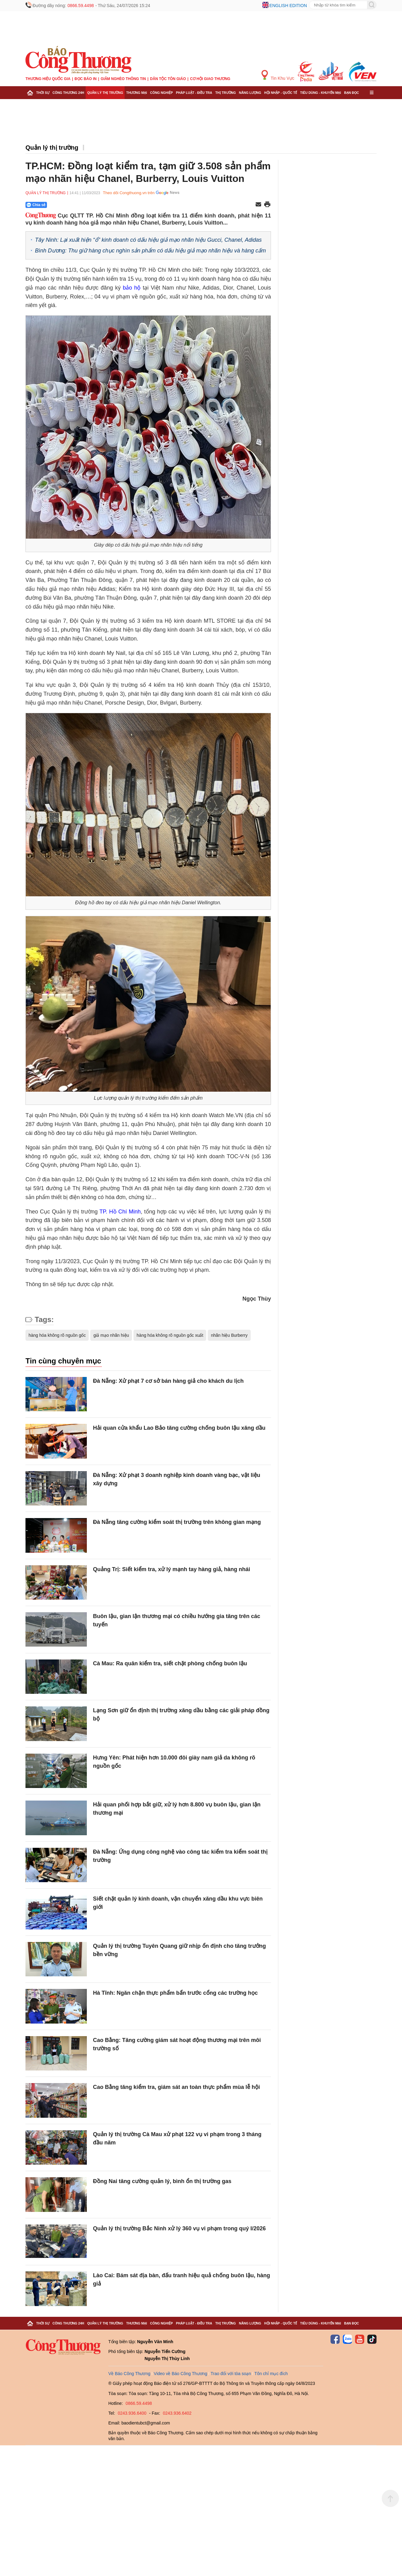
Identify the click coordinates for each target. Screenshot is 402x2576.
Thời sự (42, 92)
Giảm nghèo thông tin (123, 79)
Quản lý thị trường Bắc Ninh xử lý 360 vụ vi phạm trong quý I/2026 (179, 2228)
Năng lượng (250, 92)
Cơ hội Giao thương (210, 79)
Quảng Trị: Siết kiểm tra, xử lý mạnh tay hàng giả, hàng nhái (171, 1569)
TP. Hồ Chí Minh (120, 1212)
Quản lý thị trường (105, 92)
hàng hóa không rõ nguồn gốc (57, 1335)
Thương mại (136, 92)
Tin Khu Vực (277, 75)
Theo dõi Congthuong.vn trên (128, 192)
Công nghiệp (161, 92)
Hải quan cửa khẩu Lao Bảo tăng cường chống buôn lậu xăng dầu (179, 1428)
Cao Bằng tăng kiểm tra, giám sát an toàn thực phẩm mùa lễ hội (176, 2087)
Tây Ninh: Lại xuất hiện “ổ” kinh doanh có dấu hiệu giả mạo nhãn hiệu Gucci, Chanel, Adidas (148, 240)
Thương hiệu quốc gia (48, 79)
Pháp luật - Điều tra (194, 92)
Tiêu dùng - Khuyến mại (320, 92)
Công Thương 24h (68, 92)
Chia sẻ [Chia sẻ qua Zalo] (36, 205)
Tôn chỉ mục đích (271, 2373)
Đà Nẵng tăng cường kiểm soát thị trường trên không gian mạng (177, 1522)
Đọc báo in (86, 79)
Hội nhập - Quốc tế (280, 92)
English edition (288, 5)
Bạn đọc (351, 92)
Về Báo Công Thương (129, 2373)
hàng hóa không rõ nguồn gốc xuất (170, 1335)
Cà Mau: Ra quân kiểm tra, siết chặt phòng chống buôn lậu (170, 1663)
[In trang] (267, 205)
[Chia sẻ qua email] (258, 204)
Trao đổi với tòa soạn (231, 2373)
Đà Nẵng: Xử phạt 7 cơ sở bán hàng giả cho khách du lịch (168, 1381)
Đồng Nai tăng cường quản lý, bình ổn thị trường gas (162, 2181)
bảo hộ (132, 288)
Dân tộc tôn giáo (168, 79)
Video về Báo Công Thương (180, 2373)
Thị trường (225, 92)
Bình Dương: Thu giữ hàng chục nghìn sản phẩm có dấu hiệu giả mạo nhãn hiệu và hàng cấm (150, 251)
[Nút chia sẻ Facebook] (73, 205)
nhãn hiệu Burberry (229, 1335)
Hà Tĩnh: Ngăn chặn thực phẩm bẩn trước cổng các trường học (175, 1993)
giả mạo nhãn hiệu (111, 1335)
